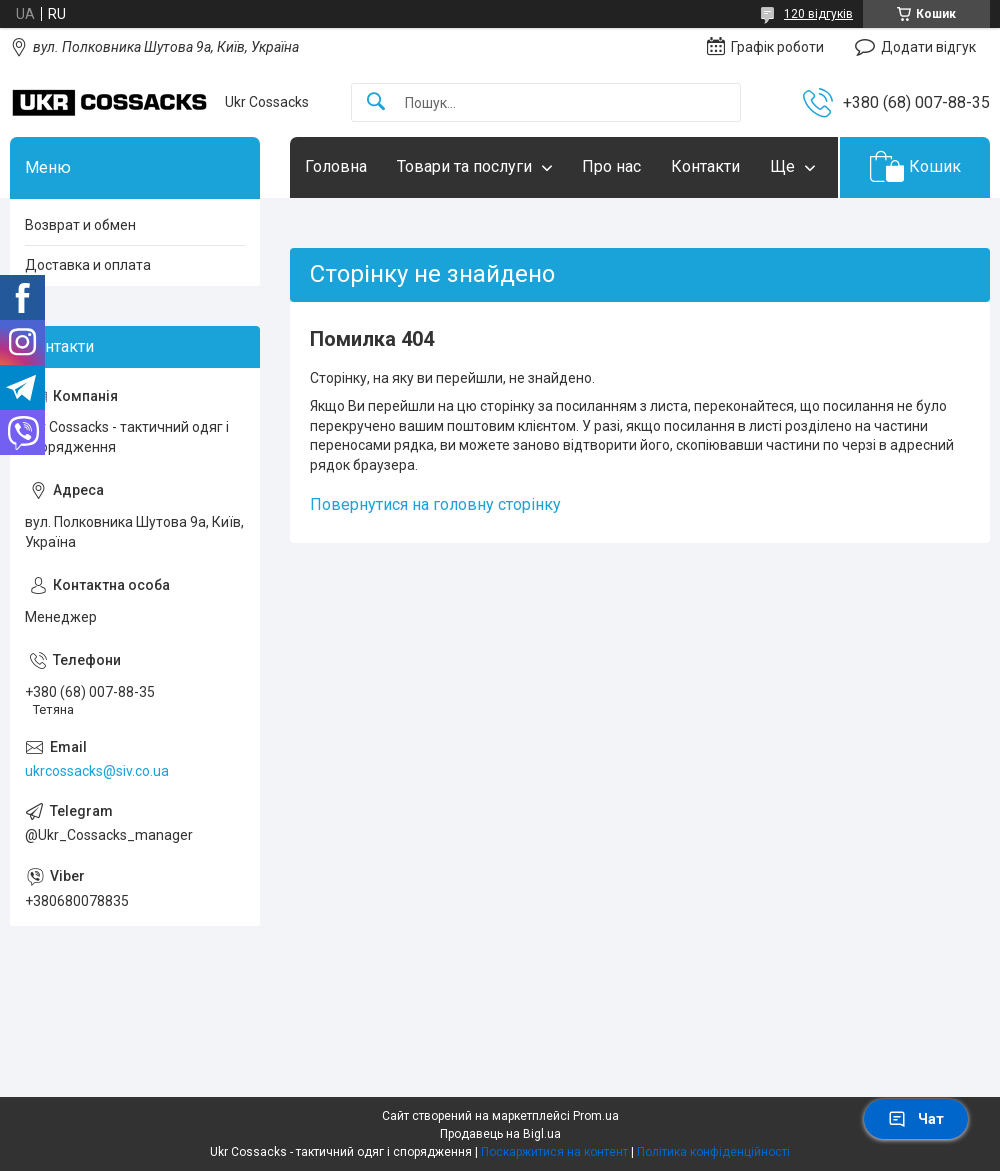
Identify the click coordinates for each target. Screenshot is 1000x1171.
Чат (916, 1119)
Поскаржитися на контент (554, 1152)
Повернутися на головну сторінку (435, 504)
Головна (336, 166)
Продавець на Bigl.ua (500, 1134)
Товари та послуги (464, 166)
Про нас (611, 166)
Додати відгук (928, 47)
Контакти (705, 166)
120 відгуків (818, 14)
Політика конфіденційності (713, 1152)
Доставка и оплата (88, 265)
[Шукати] (376, 102)
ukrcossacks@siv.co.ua (97, 771)
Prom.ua (596, 1116)
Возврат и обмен (80, 225)
